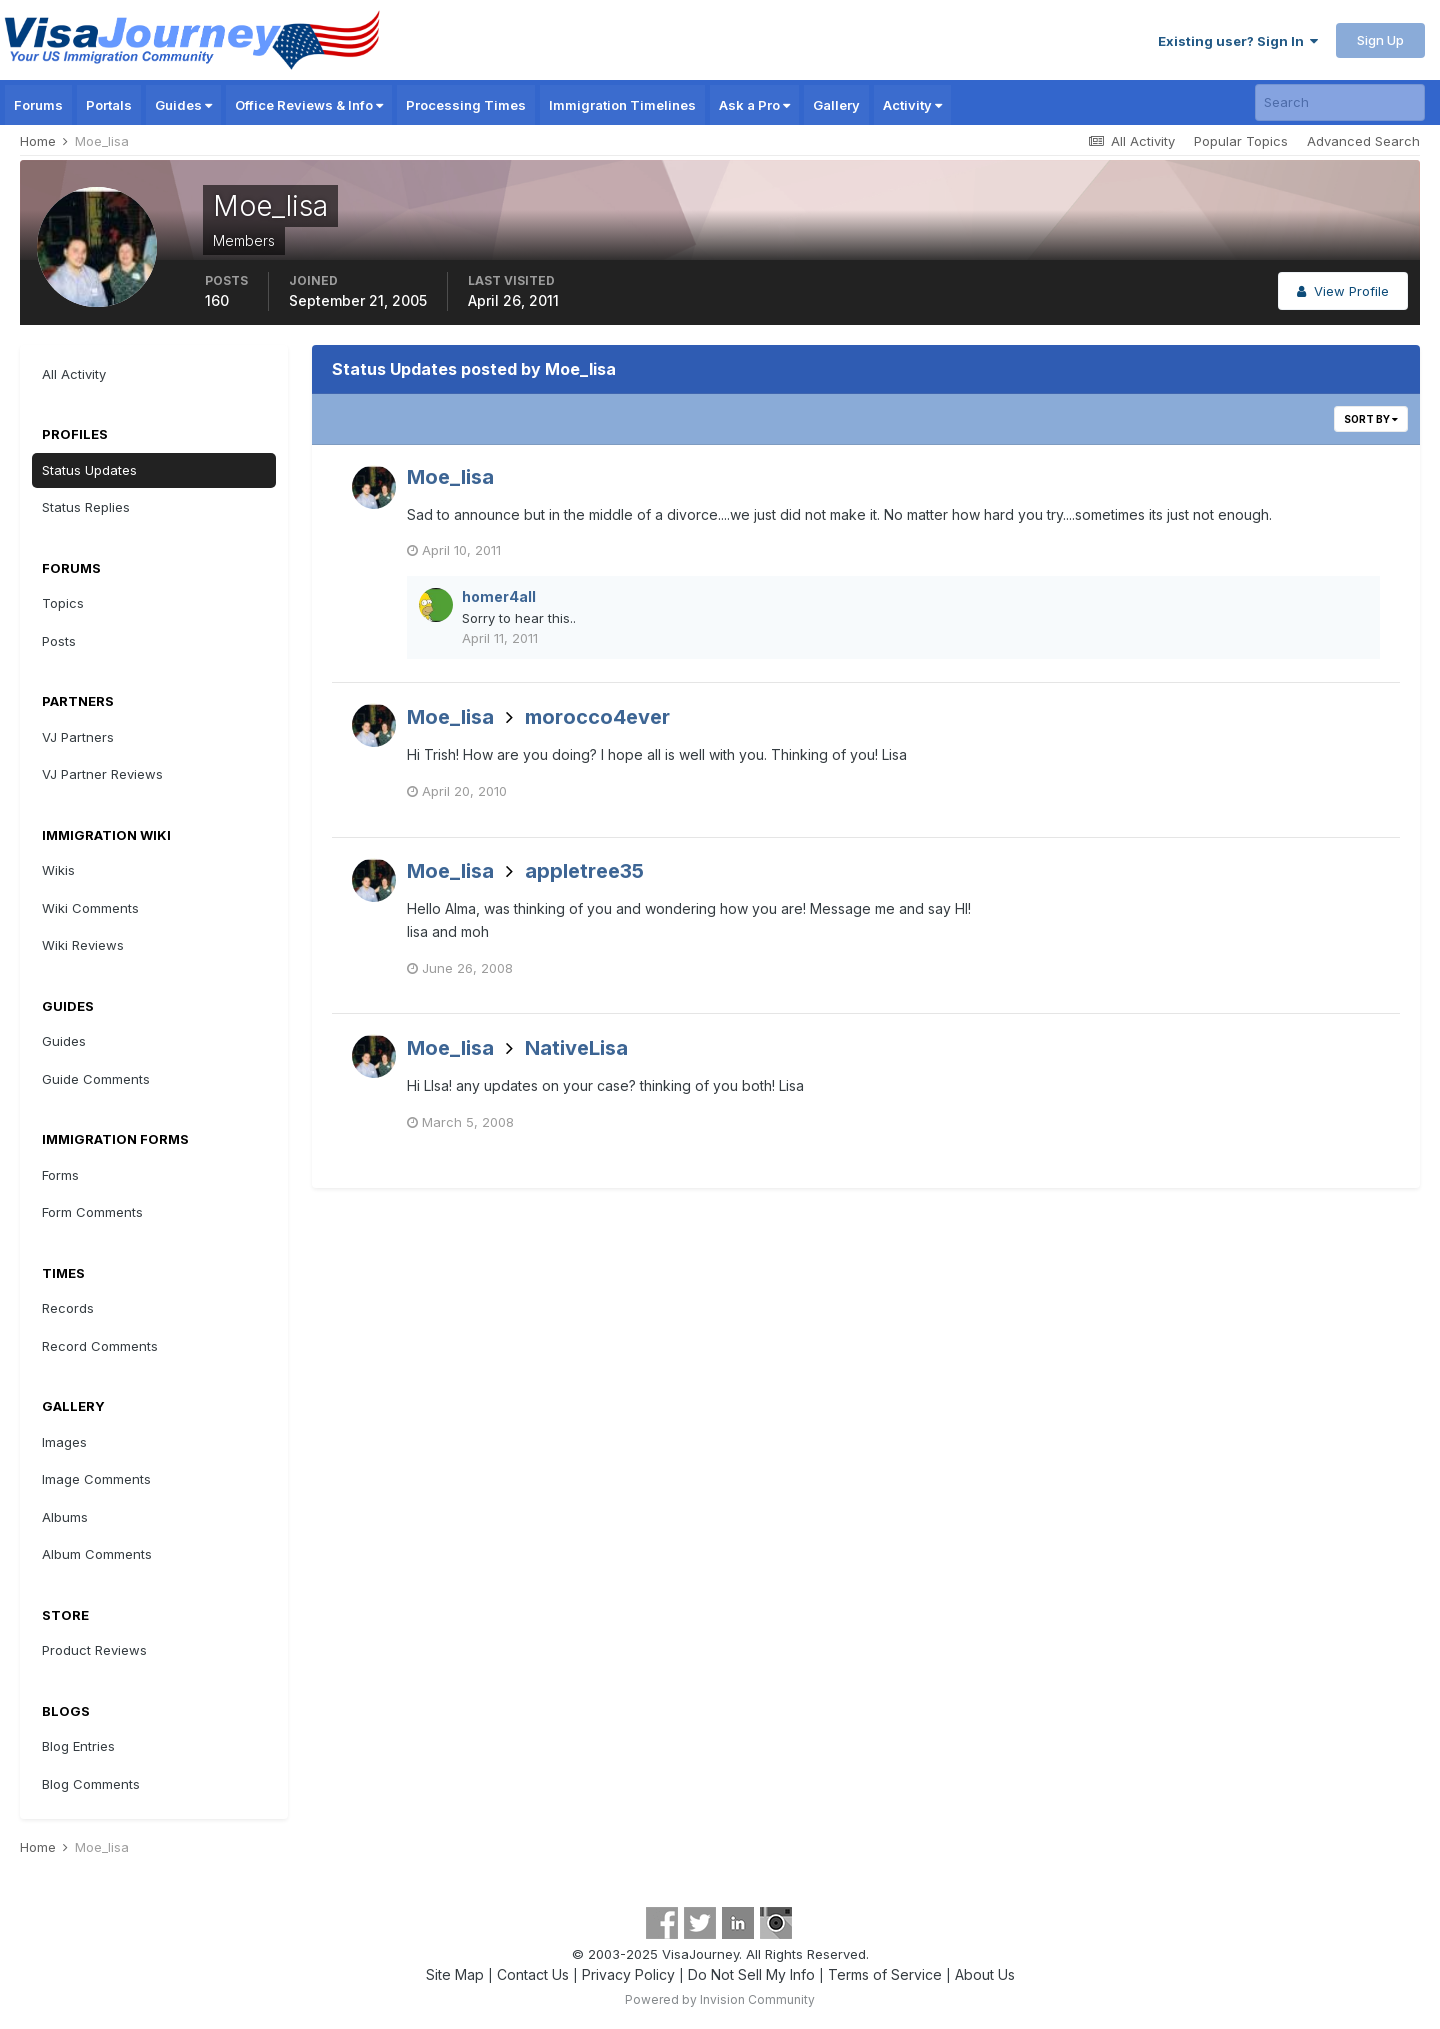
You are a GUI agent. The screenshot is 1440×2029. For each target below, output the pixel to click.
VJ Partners (78, 737)
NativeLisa (576, 1048)
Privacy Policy (628, 1974)
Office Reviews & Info (309, 105)
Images (64, 1442)
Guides (183, 105)
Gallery (836, 105)
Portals (109, 105)
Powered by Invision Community (720, 1999)
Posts (59, 641)
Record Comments (100, 1346)
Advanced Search (1363, 141)
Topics (63, 603)
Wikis (58, 870)
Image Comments (96, 1479)
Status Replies (86, 507)
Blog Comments (91, 1784)
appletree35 (584, 871)
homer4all (499, 596)
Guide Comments (96, 1079)
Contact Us (533, 1974)
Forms (60, 1175)
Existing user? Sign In (1238, 41)
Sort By (1371, 419)
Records (68, 1308)
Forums (38, 105)
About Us (985, 1974)
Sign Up (1380, 40)
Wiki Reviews (83, 945)
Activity (912, 105)
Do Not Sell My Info (751, 1974)
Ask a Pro (754, 105)
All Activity (74, 374)
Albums (65, 1517)
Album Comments (97, 1554)
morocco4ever (597, 717)
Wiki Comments (90, 908)
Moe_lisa (450, 477)
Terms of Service (885, 1974)
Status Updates (89, 470)
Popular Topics (1241, 141)
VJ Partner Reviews (102, 774)
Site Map (455, 1974)
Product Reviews (94, 1650)
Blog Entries (78, 1746)
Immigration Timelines (622, 105)
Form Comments (92, 1212)
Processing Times (466, 105)
